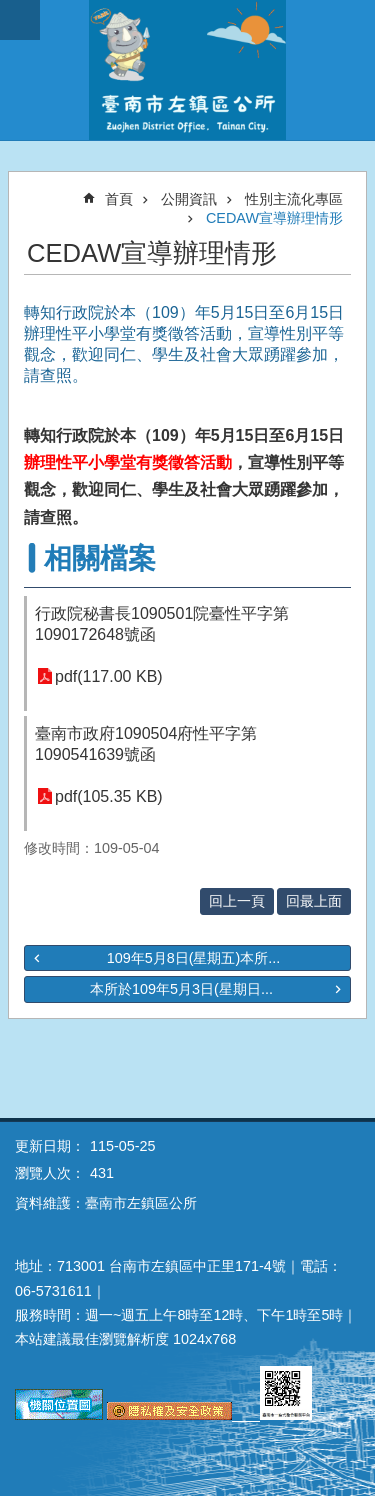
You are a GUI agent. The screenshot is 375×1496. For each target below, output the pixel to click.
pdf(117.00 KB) (109, 676)
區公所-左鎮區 (187, 70)
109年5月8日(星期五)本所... (194, 958)
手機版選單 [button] (20, 20)
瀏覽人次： (50, 1173)
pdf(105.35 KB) (109, 796)
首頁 (119, 199)
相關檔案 (100, 558)
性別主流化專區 (294, 199)
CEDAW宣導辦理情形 (274, 218)
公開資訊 (189, 199)
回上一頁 (237, 901)
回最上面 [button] (314, 901)
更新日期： (50, 1146)
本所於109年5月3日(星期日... (181, 989)
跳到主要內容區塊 (10, 10)
